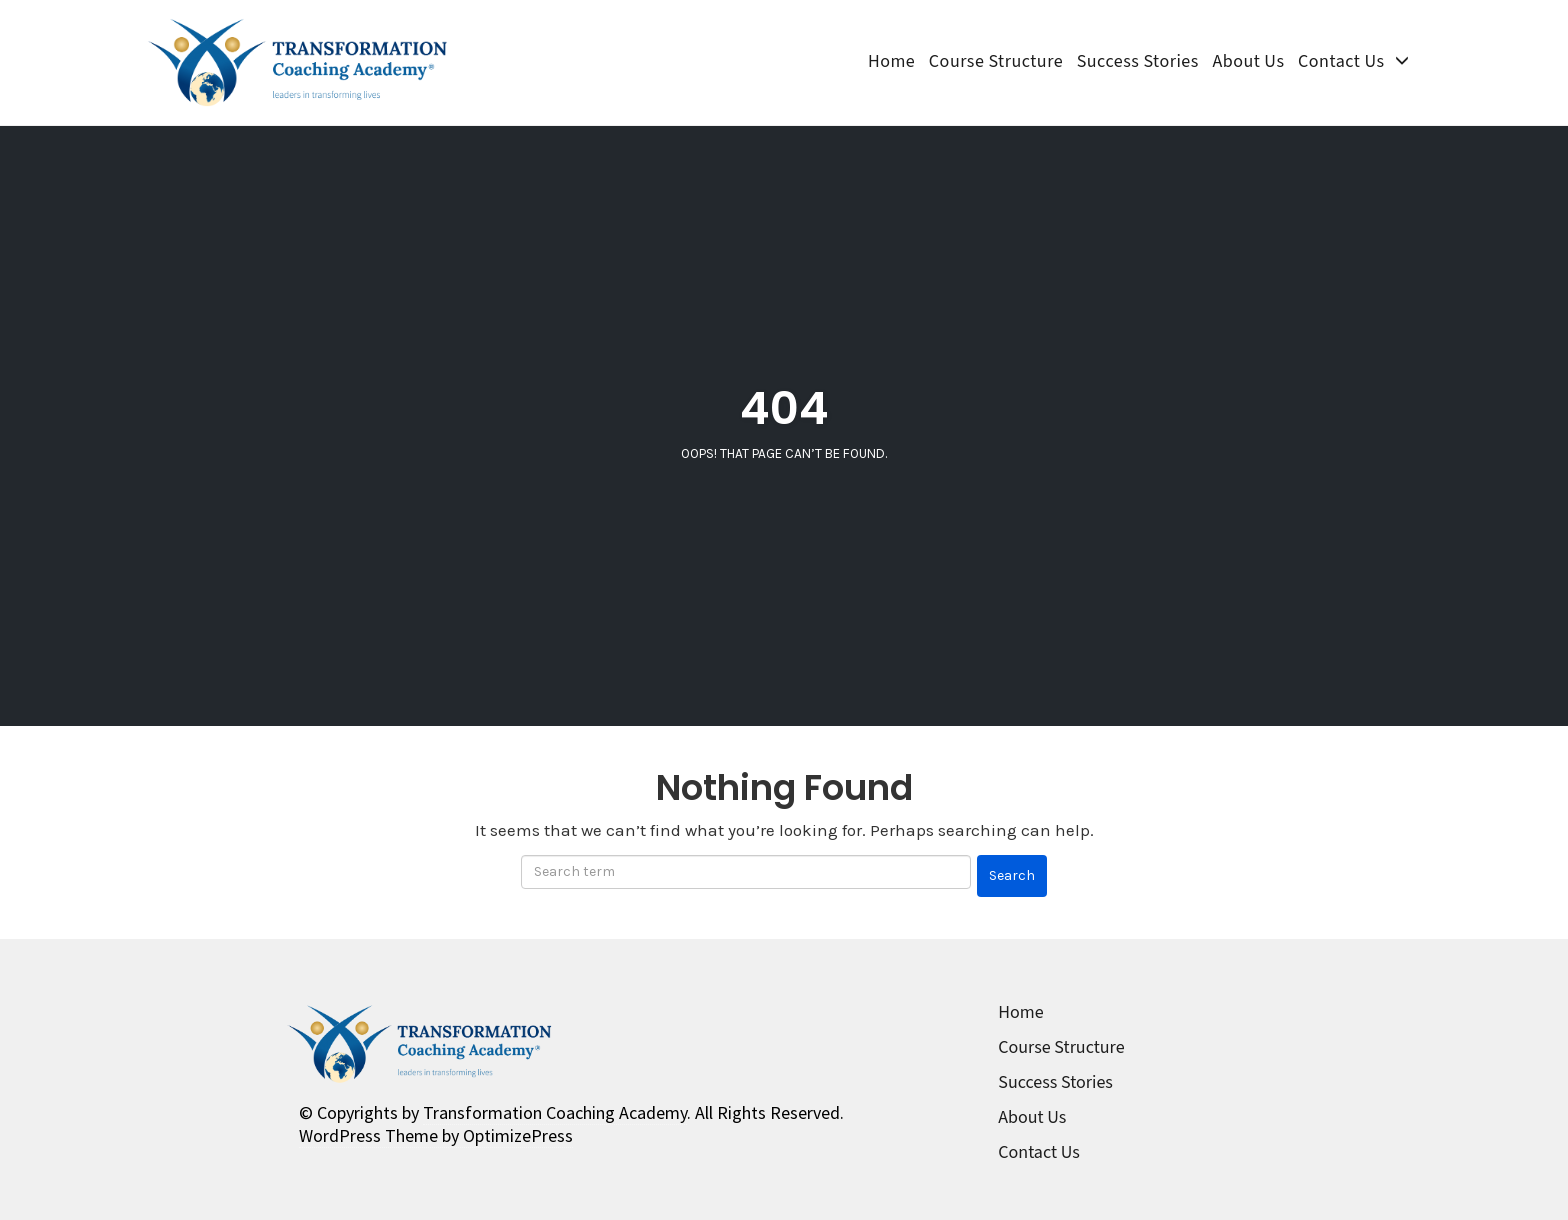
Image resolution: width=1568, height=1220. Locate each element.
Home (891, 62)
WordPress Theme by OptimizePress (436, 1135)
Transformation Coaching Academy (555, 1112)
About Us (1248, 62)
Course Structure (996, 62)
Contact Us (1341, 62)
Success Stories (1138, 62)
